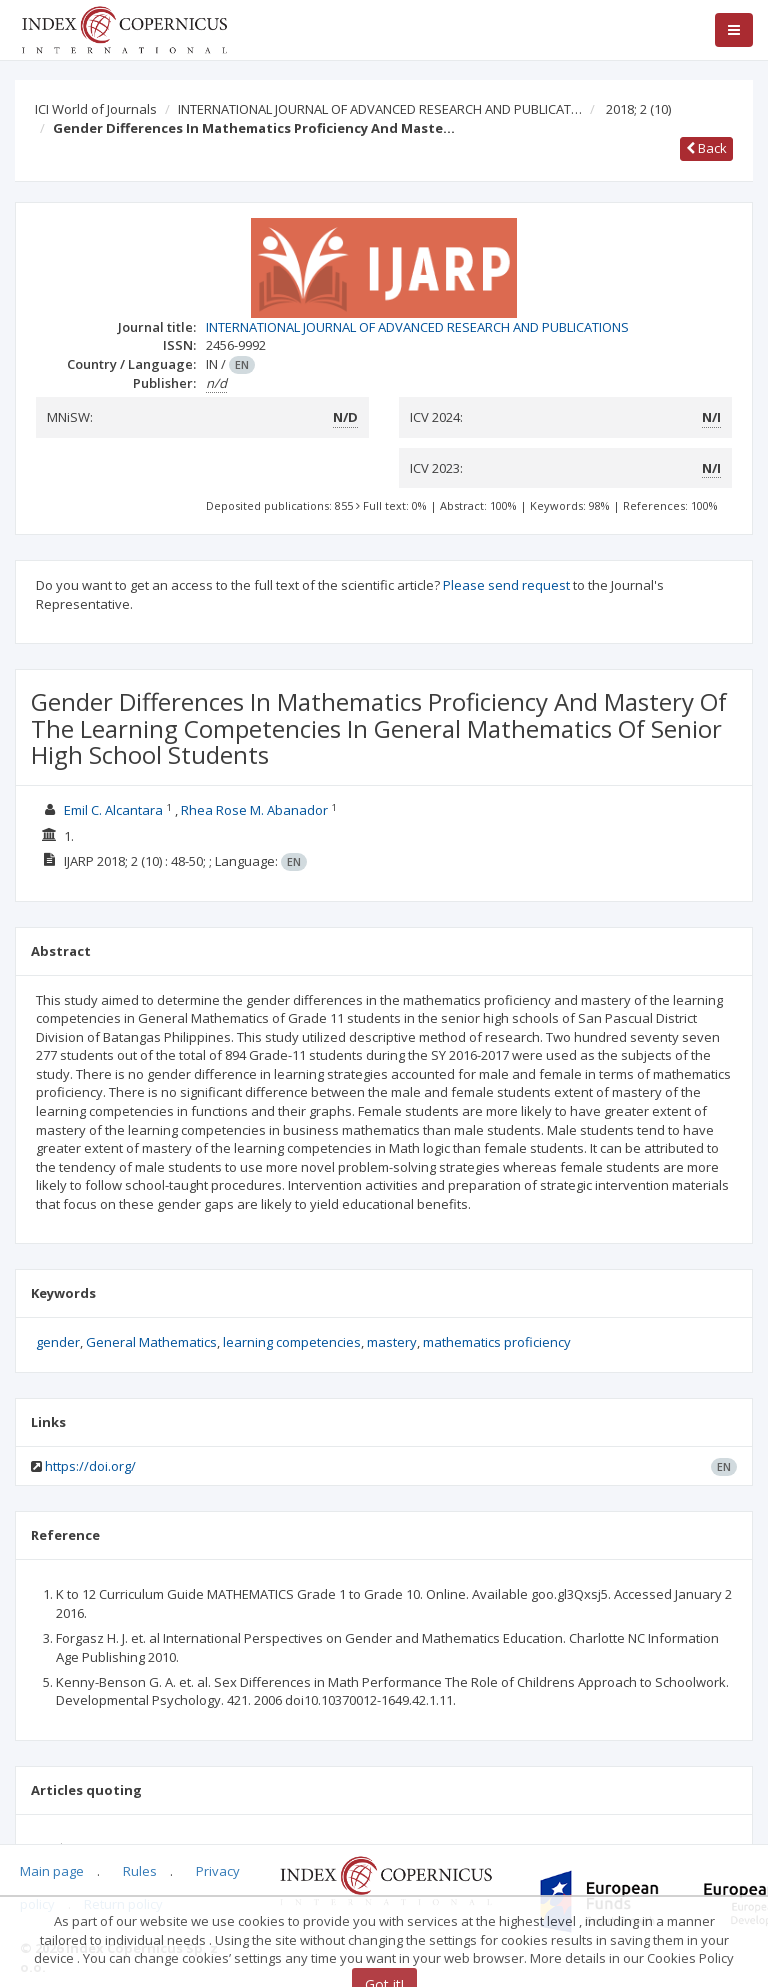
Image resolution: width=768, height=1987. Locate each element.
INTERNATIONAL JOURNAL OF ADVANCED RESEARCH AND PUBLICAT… (380, 109)
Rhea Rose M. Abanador (256, 810)
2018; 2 (638, 109)
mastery (392, 1342)
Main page (52, 1871)
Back (706, 148)
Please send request (506, 585)
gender (58, 1342)
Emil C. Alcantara (115, 810)
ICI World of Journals (96, 109)
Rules (140, 1871)
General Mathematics (151, 1342)
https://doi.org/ (90, 1466)
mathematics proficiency (497, 1342)
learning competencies (292, 1342)
